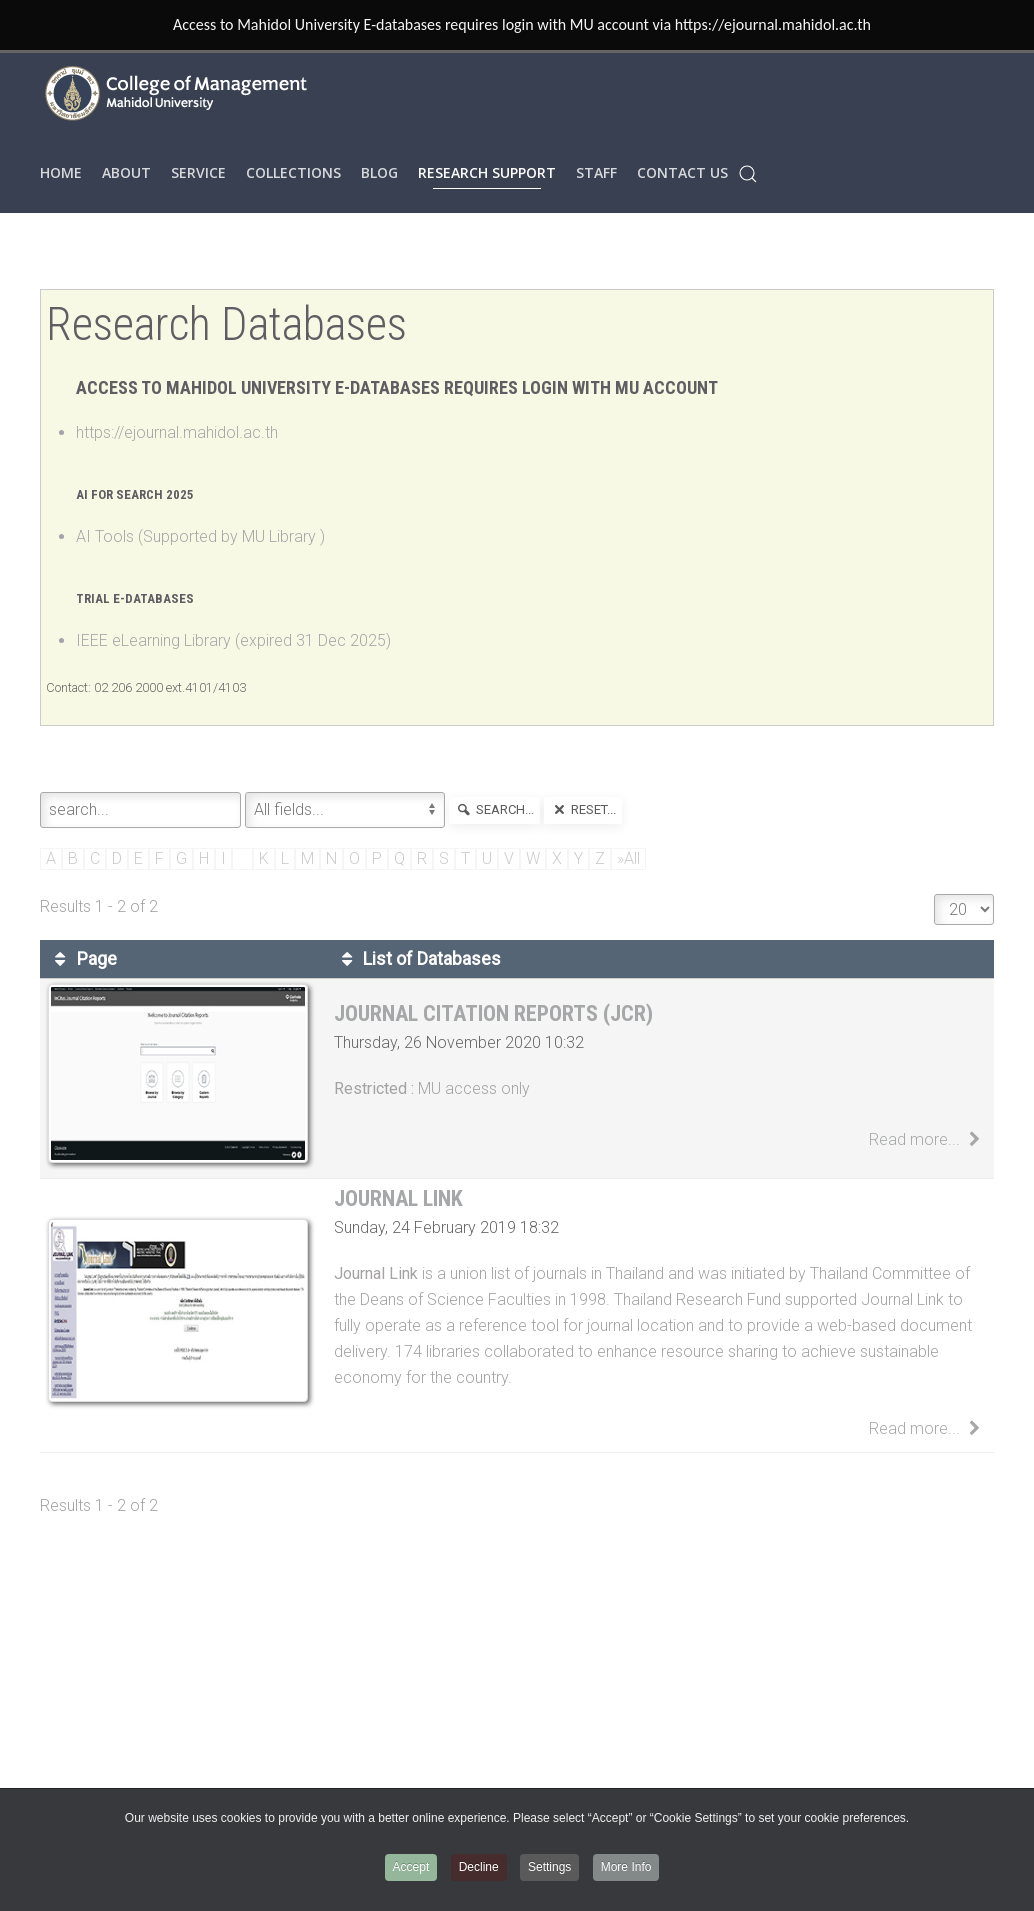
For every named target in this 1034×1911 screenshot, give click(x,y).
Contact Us (682, 172)
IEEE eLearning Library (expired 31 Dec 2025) (233, 640)
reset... (583, 809)
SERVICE (198, 172)
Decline (479, 1867)
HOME (61, 172)
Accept (411, 1867)
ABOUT (126, 172)
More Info (626, 1867)
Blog (379, 172)
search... (494, 809)
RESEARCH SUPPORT (487, 172)
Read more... (927, 1139)
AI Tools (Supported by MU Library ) (200, 536)
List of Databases (417, 959)
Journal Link (398, 1198)
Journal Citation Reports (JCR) (493, 1013)
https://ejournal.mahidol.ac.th (177, 432)
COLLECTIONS (293, 172)
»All (628, 858)
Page (82, 959)
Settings (549, 1867)
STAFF (596, 172)
